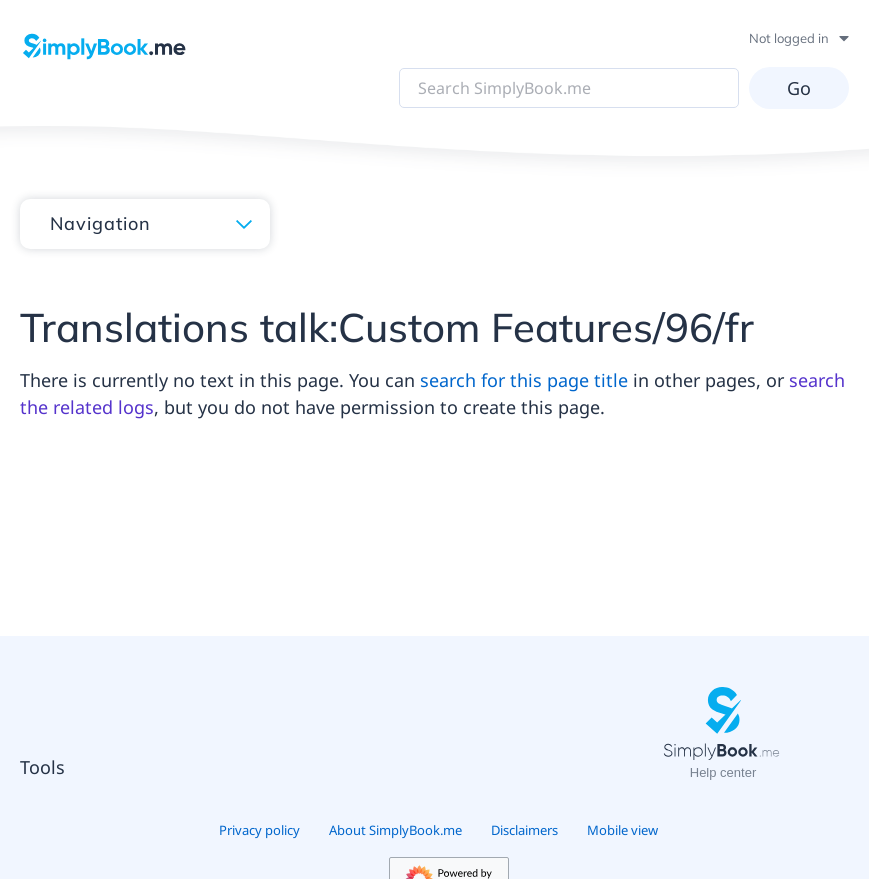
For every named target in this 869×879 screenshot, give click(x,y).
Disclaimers (524, 830)
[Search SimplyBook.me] (569, 88)
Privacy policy (259, 830)
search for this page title (524, 380)
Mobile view (622, 830)
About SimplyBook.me (395, 830)
